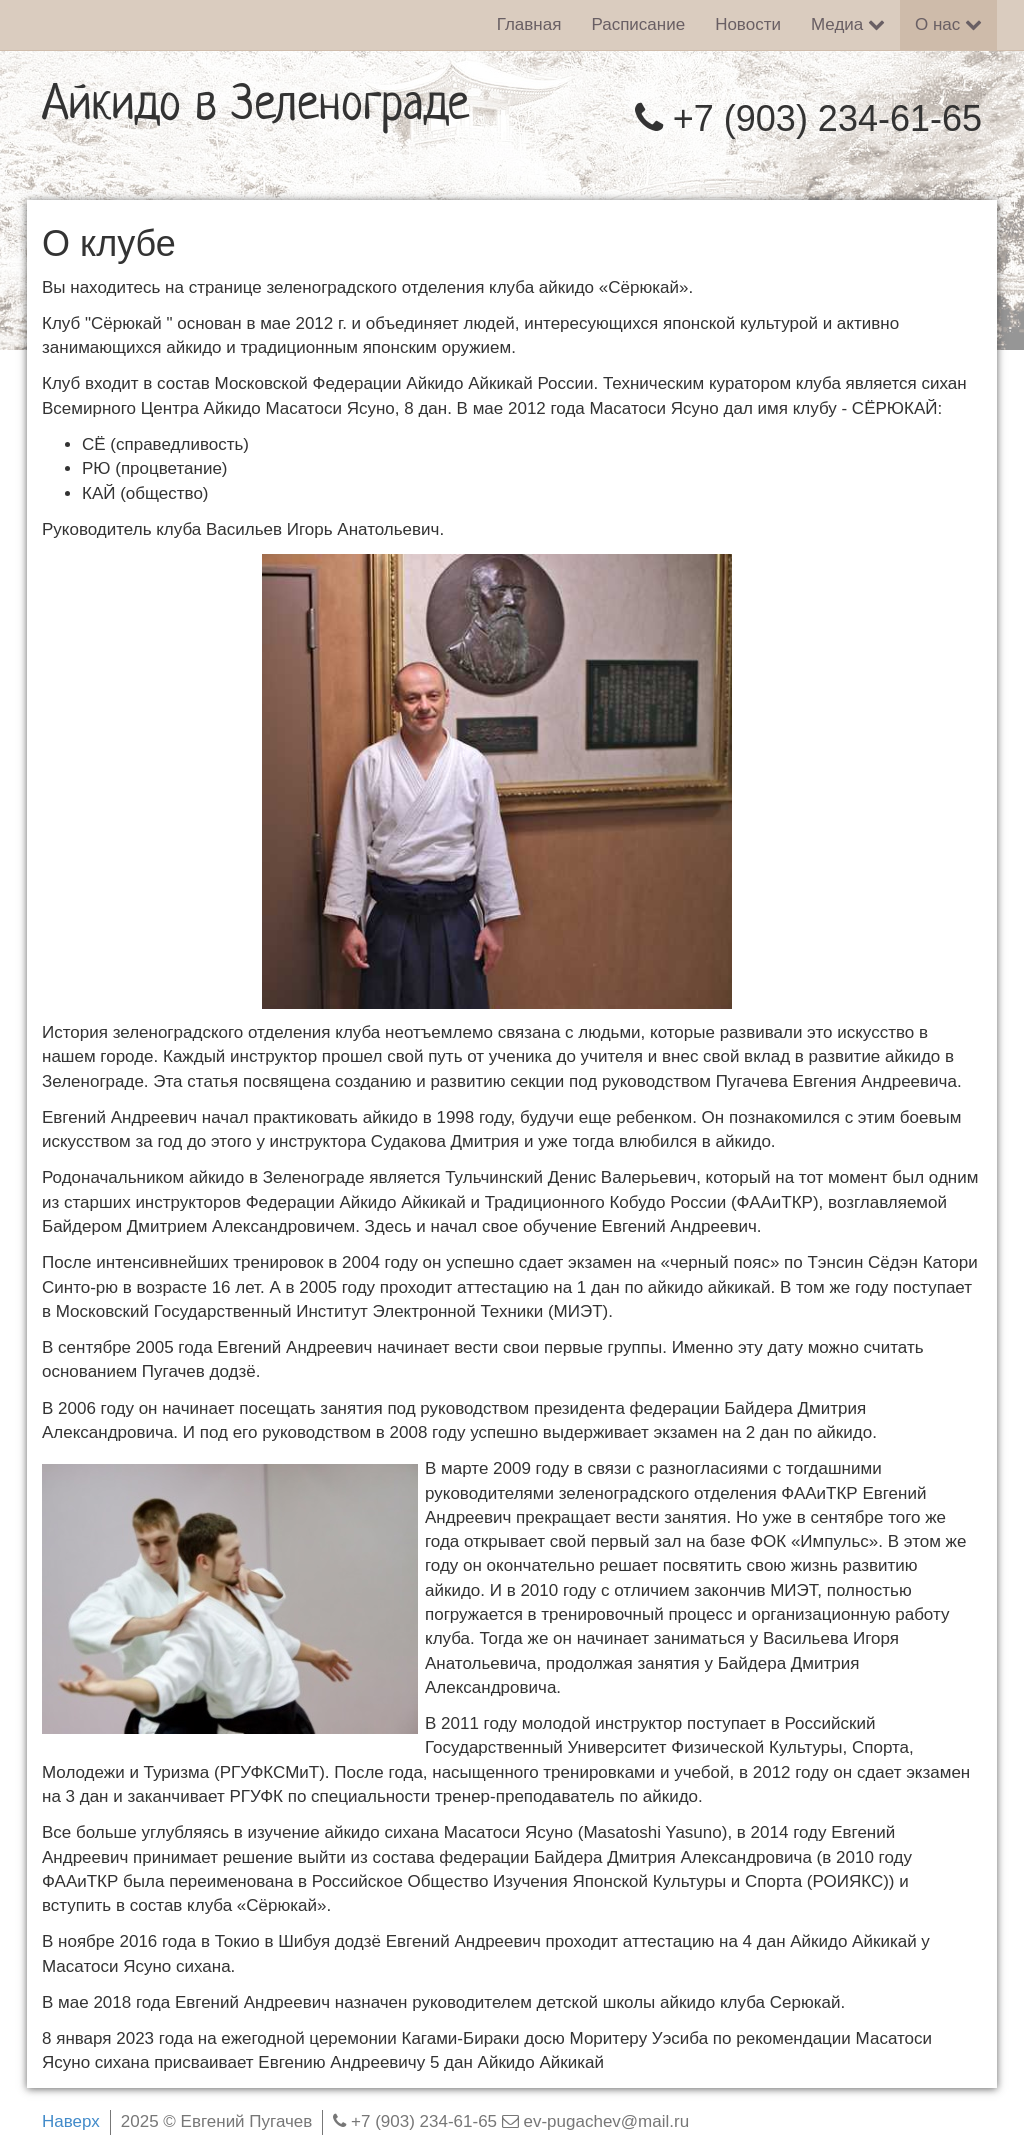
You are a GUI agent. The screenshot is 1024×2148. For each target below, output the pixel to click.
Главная (529, 24)
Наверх (71, 2121)
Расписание (638, 24)
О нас (948, 24)
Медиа (848, 24)
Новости (748, 24)
